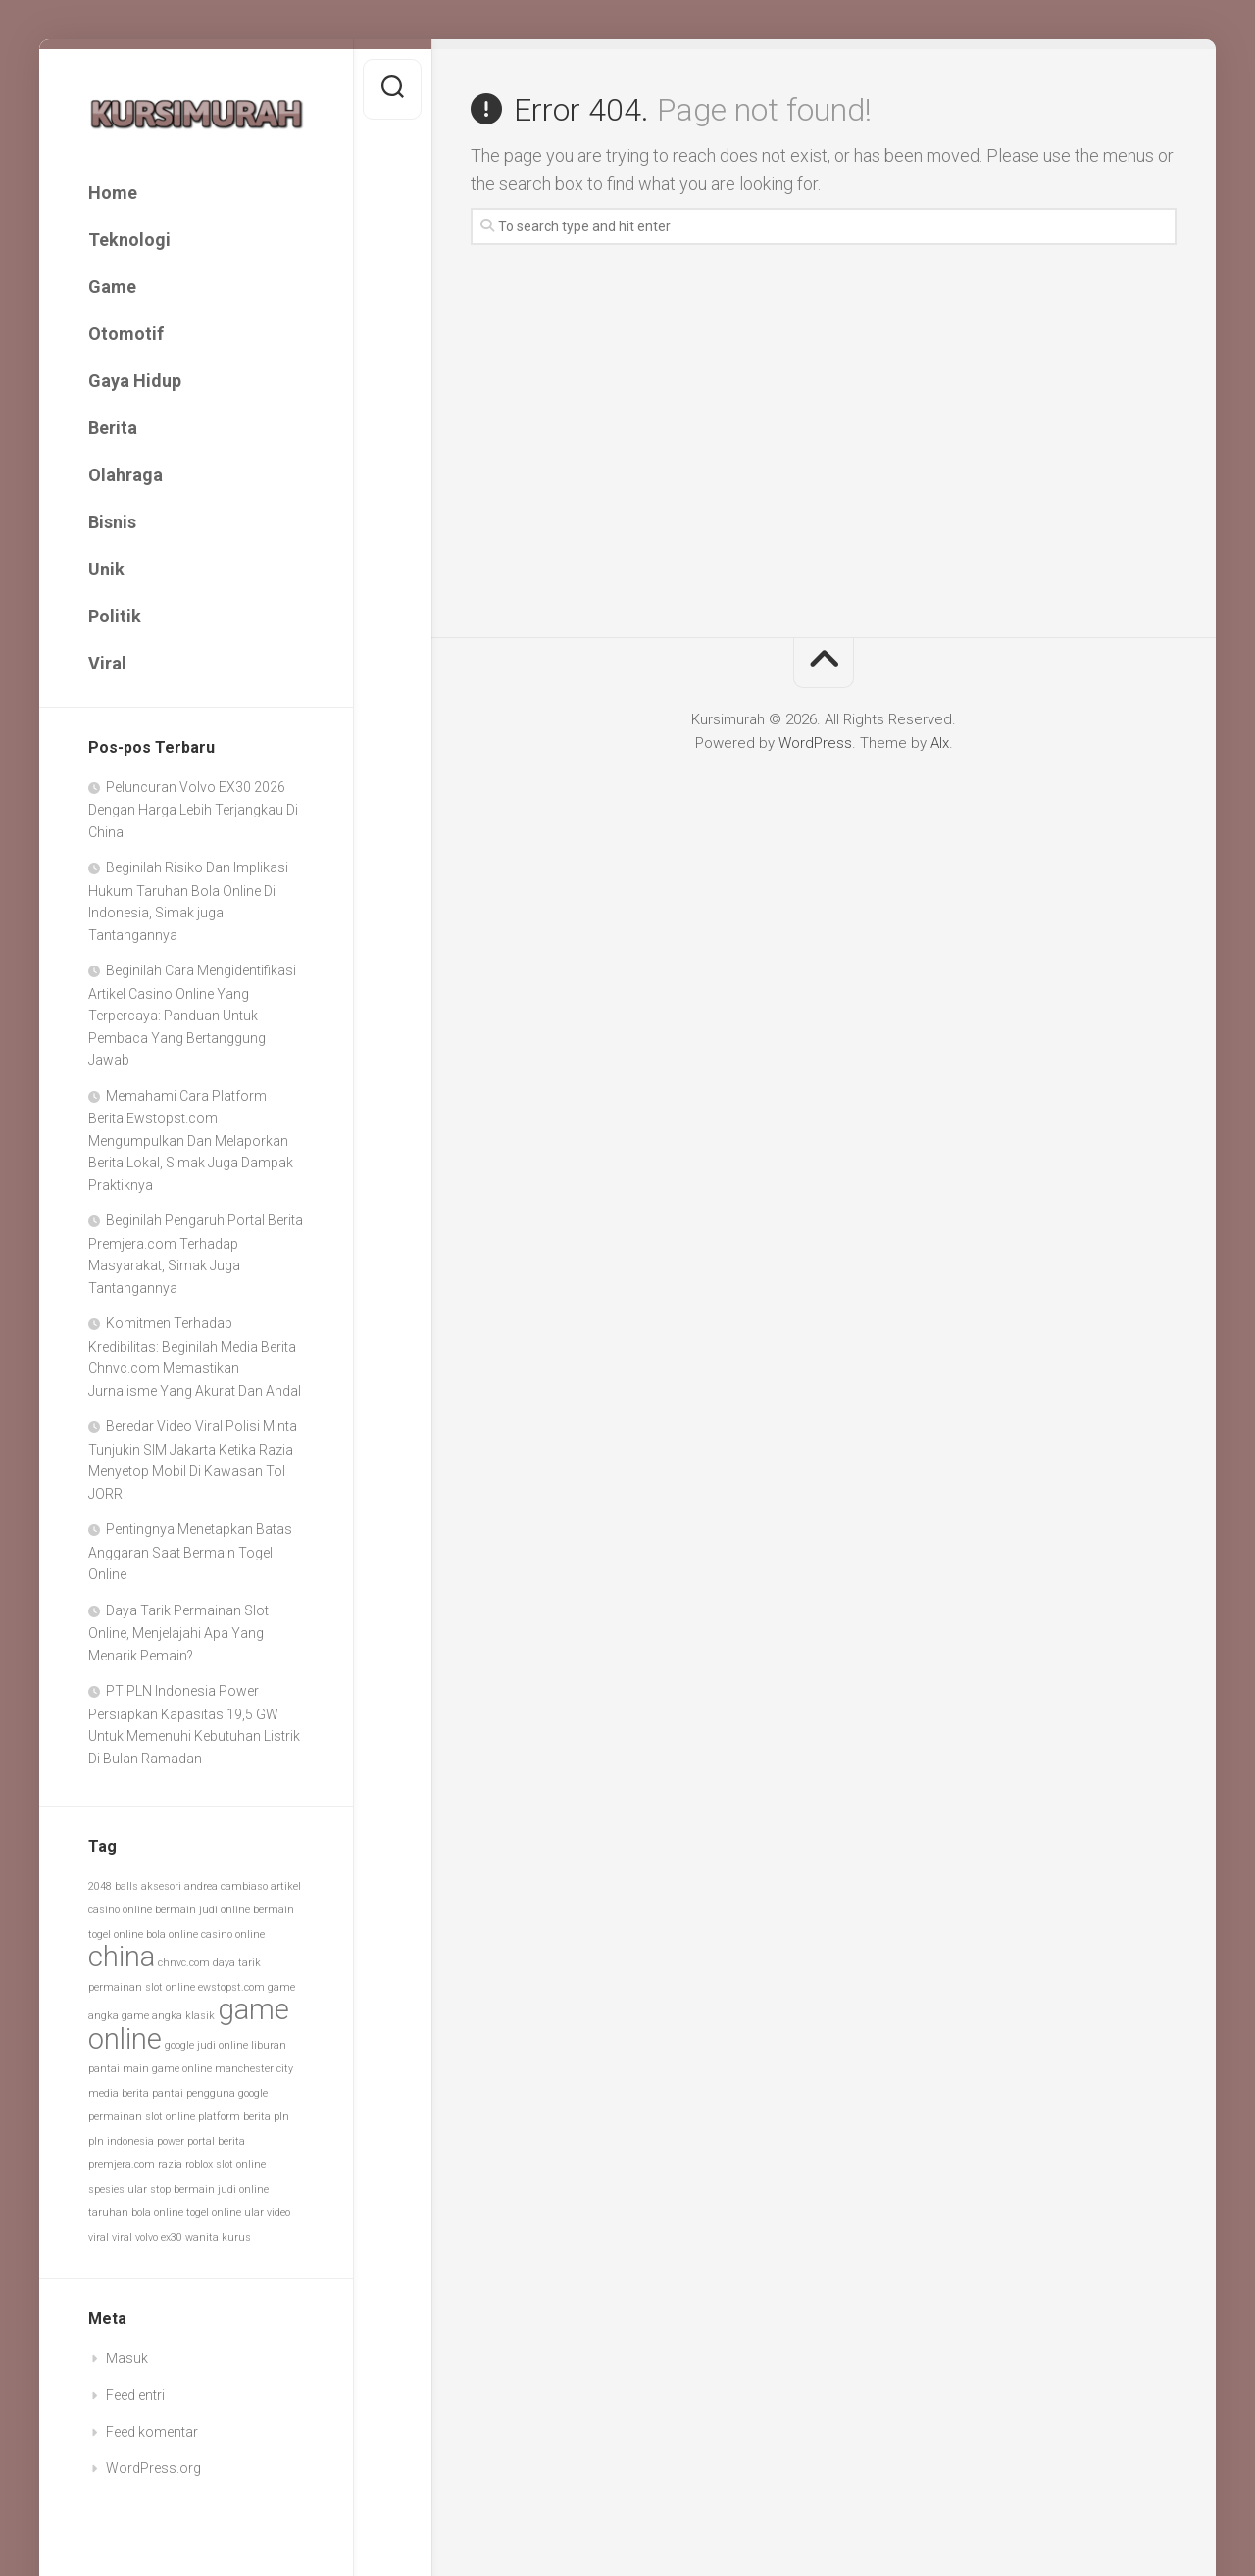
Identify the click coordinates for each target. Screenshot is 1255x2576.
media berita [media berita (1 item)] (118, 2093)
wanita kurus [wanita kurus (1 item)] (218, 2237)
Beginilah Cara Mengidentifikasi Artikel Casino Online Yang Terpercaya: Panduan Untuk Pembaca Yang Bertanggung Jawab (192, 1015)
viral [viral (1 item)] (122, 2237)
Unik (106, 569)
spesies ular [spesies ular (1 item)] (117, 2189)
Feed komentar (152, 2432)
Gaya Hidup (134, 381)
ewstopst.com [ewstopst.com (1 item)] (231, 1987)
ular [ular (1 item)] (254, 2212)
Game (112, 286)
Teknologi (129, 239)
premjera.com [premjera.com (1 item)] (121, 2164)
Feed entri (135, 2395)
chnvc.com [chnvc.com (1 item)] (184, 1963)
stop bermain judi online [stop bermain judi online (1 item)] (209, 2189)
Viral (107, 663)
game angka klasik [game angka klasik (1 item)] (168, 2015)
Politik (114, 616)
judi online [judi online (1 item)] (222, 2045)
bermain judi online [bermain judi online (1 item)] (202, 1910)
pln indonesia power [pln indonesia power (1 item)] (136, 2141)
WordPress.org (153, 2468)
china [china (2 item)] (121, 1956)
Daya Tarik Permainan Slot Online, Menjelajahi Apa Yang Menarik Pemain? (178, 1633)
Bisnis (112, 522)
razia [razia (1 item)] (170, 2164)
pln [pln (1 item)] (281, 2116)
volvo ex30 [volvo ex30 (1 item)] (158, 2237)
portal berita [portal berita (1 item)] (216, 2141)
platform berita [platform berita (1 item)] (234, 2116)
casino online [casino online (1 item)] (233, 1934)
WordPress (815, 743)
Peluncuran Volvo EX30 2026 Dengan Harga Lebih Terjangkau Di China (193, 809)
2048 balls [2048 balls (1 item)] (113, 1886)
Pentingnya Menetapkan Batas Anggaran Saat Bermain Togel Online (190, 1551)
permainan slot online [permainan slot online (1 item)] (141, 2116)
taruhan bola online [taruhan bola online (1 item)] (135, 2212)
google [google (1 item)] (179, 2045)
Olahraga (125, 475)
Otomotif (126, 333)
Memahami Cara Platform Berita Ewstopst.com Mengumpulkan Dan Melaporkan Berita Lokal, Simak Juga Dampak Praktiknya (190, 1140)
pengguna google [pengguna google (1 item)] (227, 2093)
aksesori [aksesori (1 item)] (161, 1886)
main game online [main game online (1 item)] (167, 2068)
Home (112, 192)
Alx (939, 743)
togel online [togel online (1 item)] (213, 2212)
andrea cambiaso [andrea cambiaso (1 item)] (226, 1886)
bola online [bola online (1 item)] (172, 1934)
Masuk (127, 2358)
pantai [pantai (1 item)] (167, 2093)
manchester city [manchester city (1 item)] (254, 2068)
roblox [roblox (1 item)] (199, 2164)
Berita (112, 428)
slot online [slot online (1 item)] (241, 2164)
